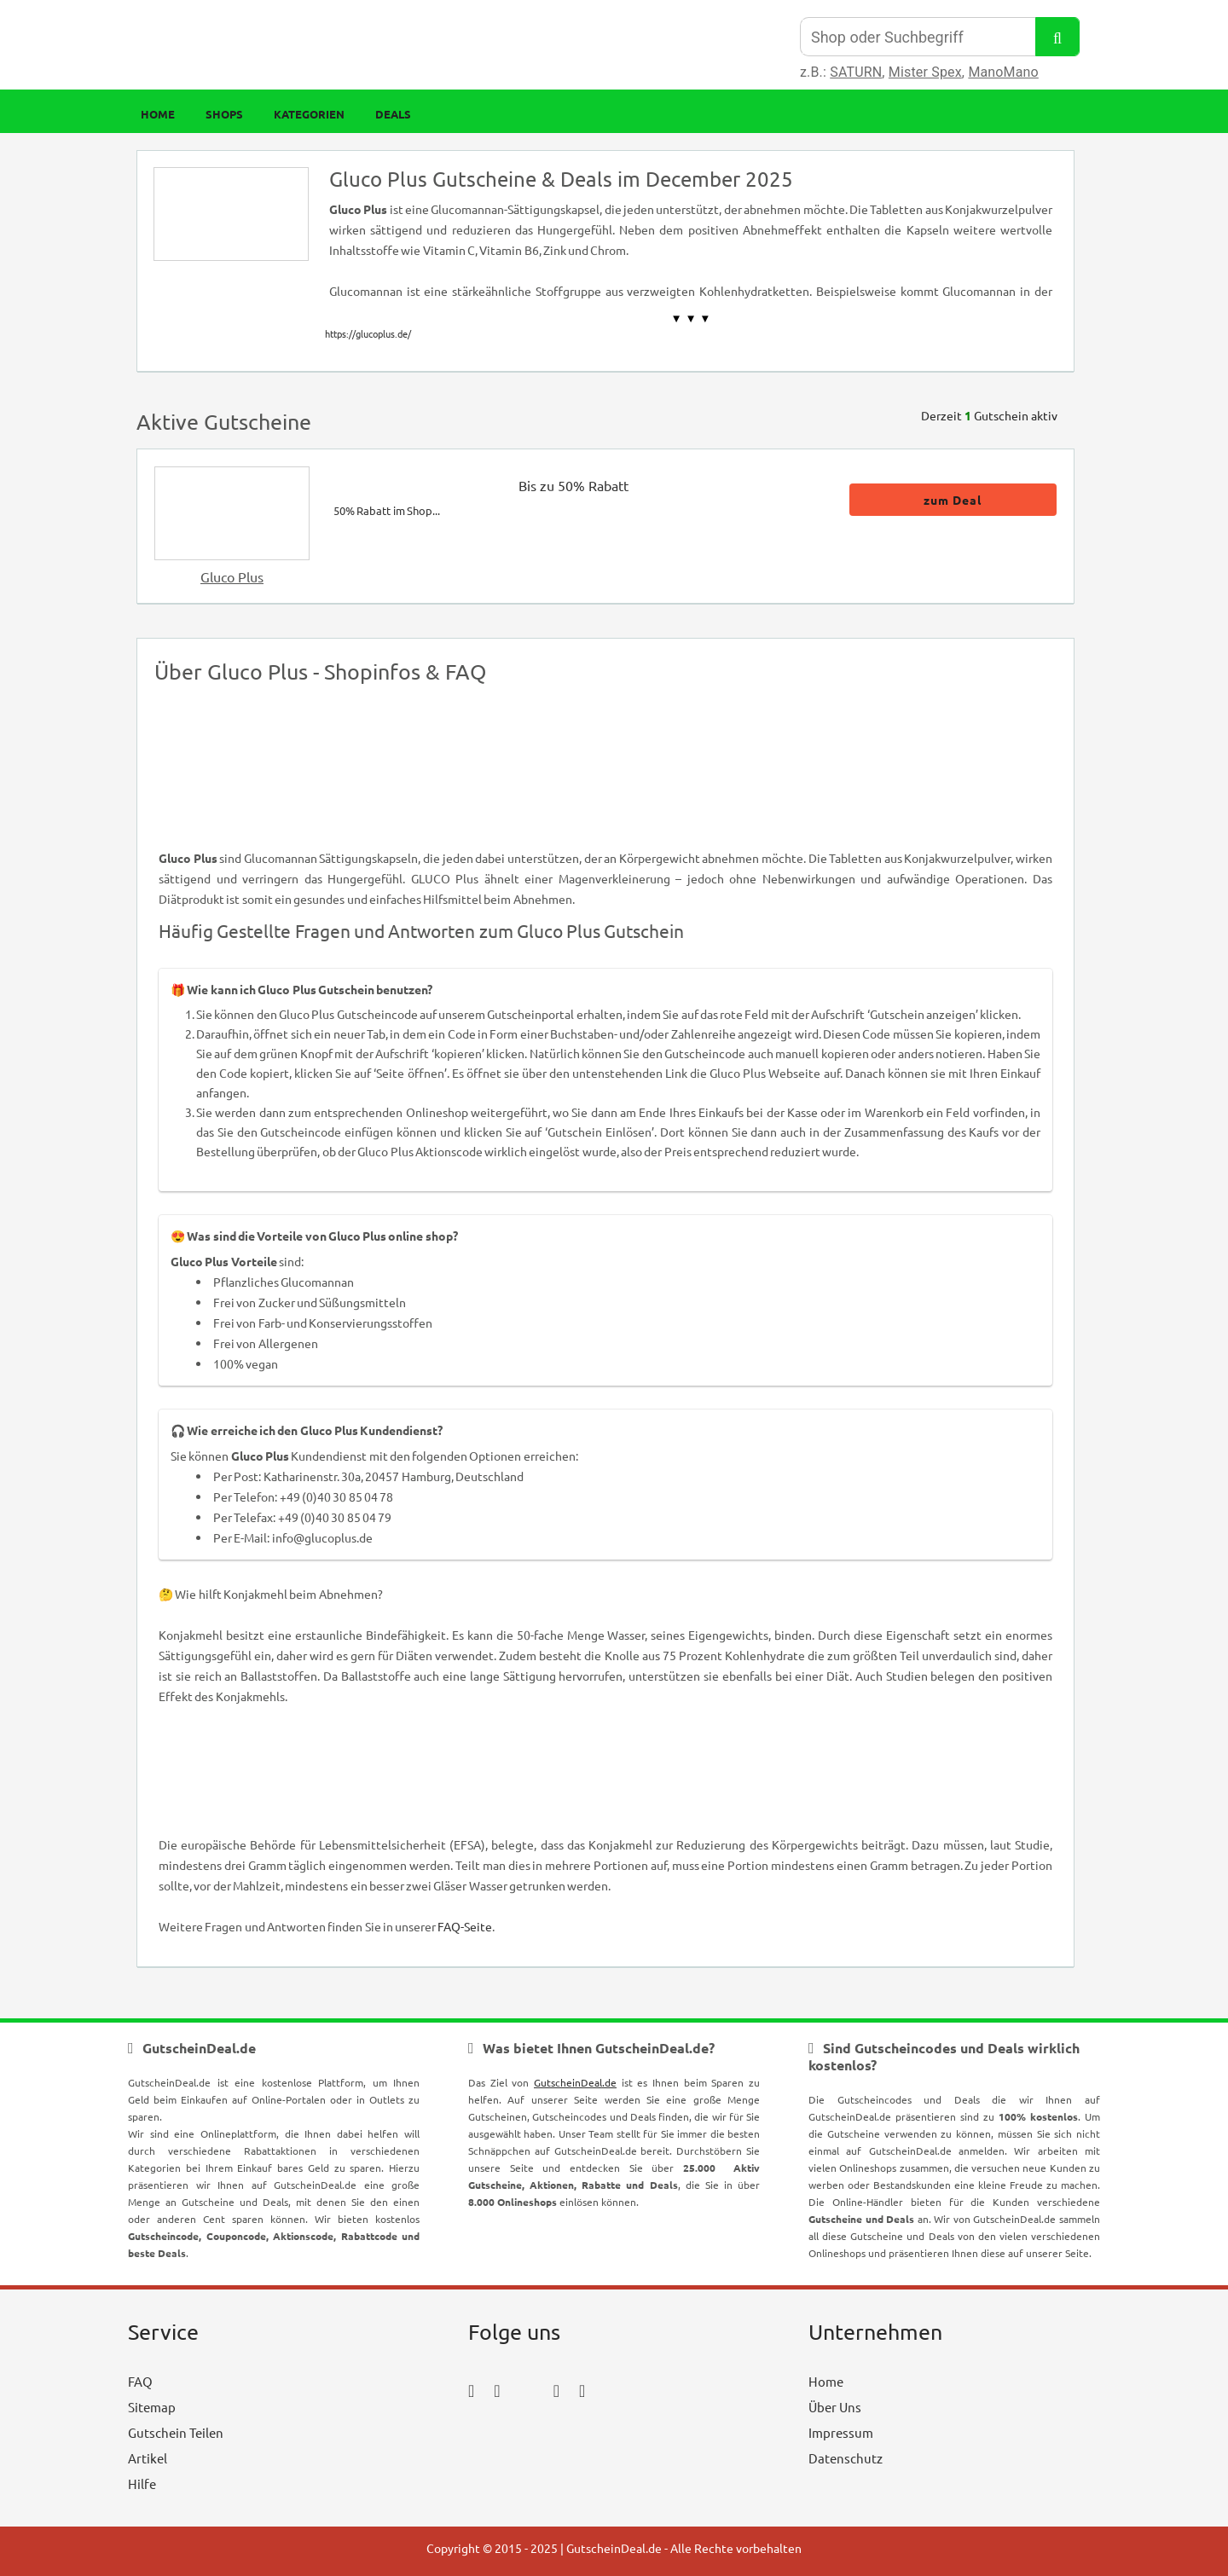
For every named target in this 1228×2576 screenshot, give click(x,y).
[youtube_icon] (517, 2437)
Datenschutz (845, 2458)
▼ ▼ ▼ (691, 318)
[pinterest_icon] (556, 2389)
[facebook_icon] (471, 2389)
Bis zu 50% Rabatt (573, 485)
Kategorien (309, 114)
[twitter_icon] (527, 2389)
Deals (393, 114)
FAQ (140, 2381)
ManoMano (1003, 72)
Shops (224, 114)
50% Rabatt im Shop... (386, 510)
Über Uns (834, 2407)
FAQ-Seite (464, 1926)
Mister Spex (925, 72)
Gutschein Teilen (175, 2432)
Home (158, 114)
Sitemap (152, 2407)
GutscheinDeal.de (575, 2082)
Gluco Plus (232, 576)
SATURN (856, 72)
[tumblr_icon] (582, 2389)
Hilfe (142, 2483)
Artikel (147, 2458)
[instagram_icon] (497, 2389)
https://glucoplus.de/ (368, 333)
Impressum (840, 2432)
